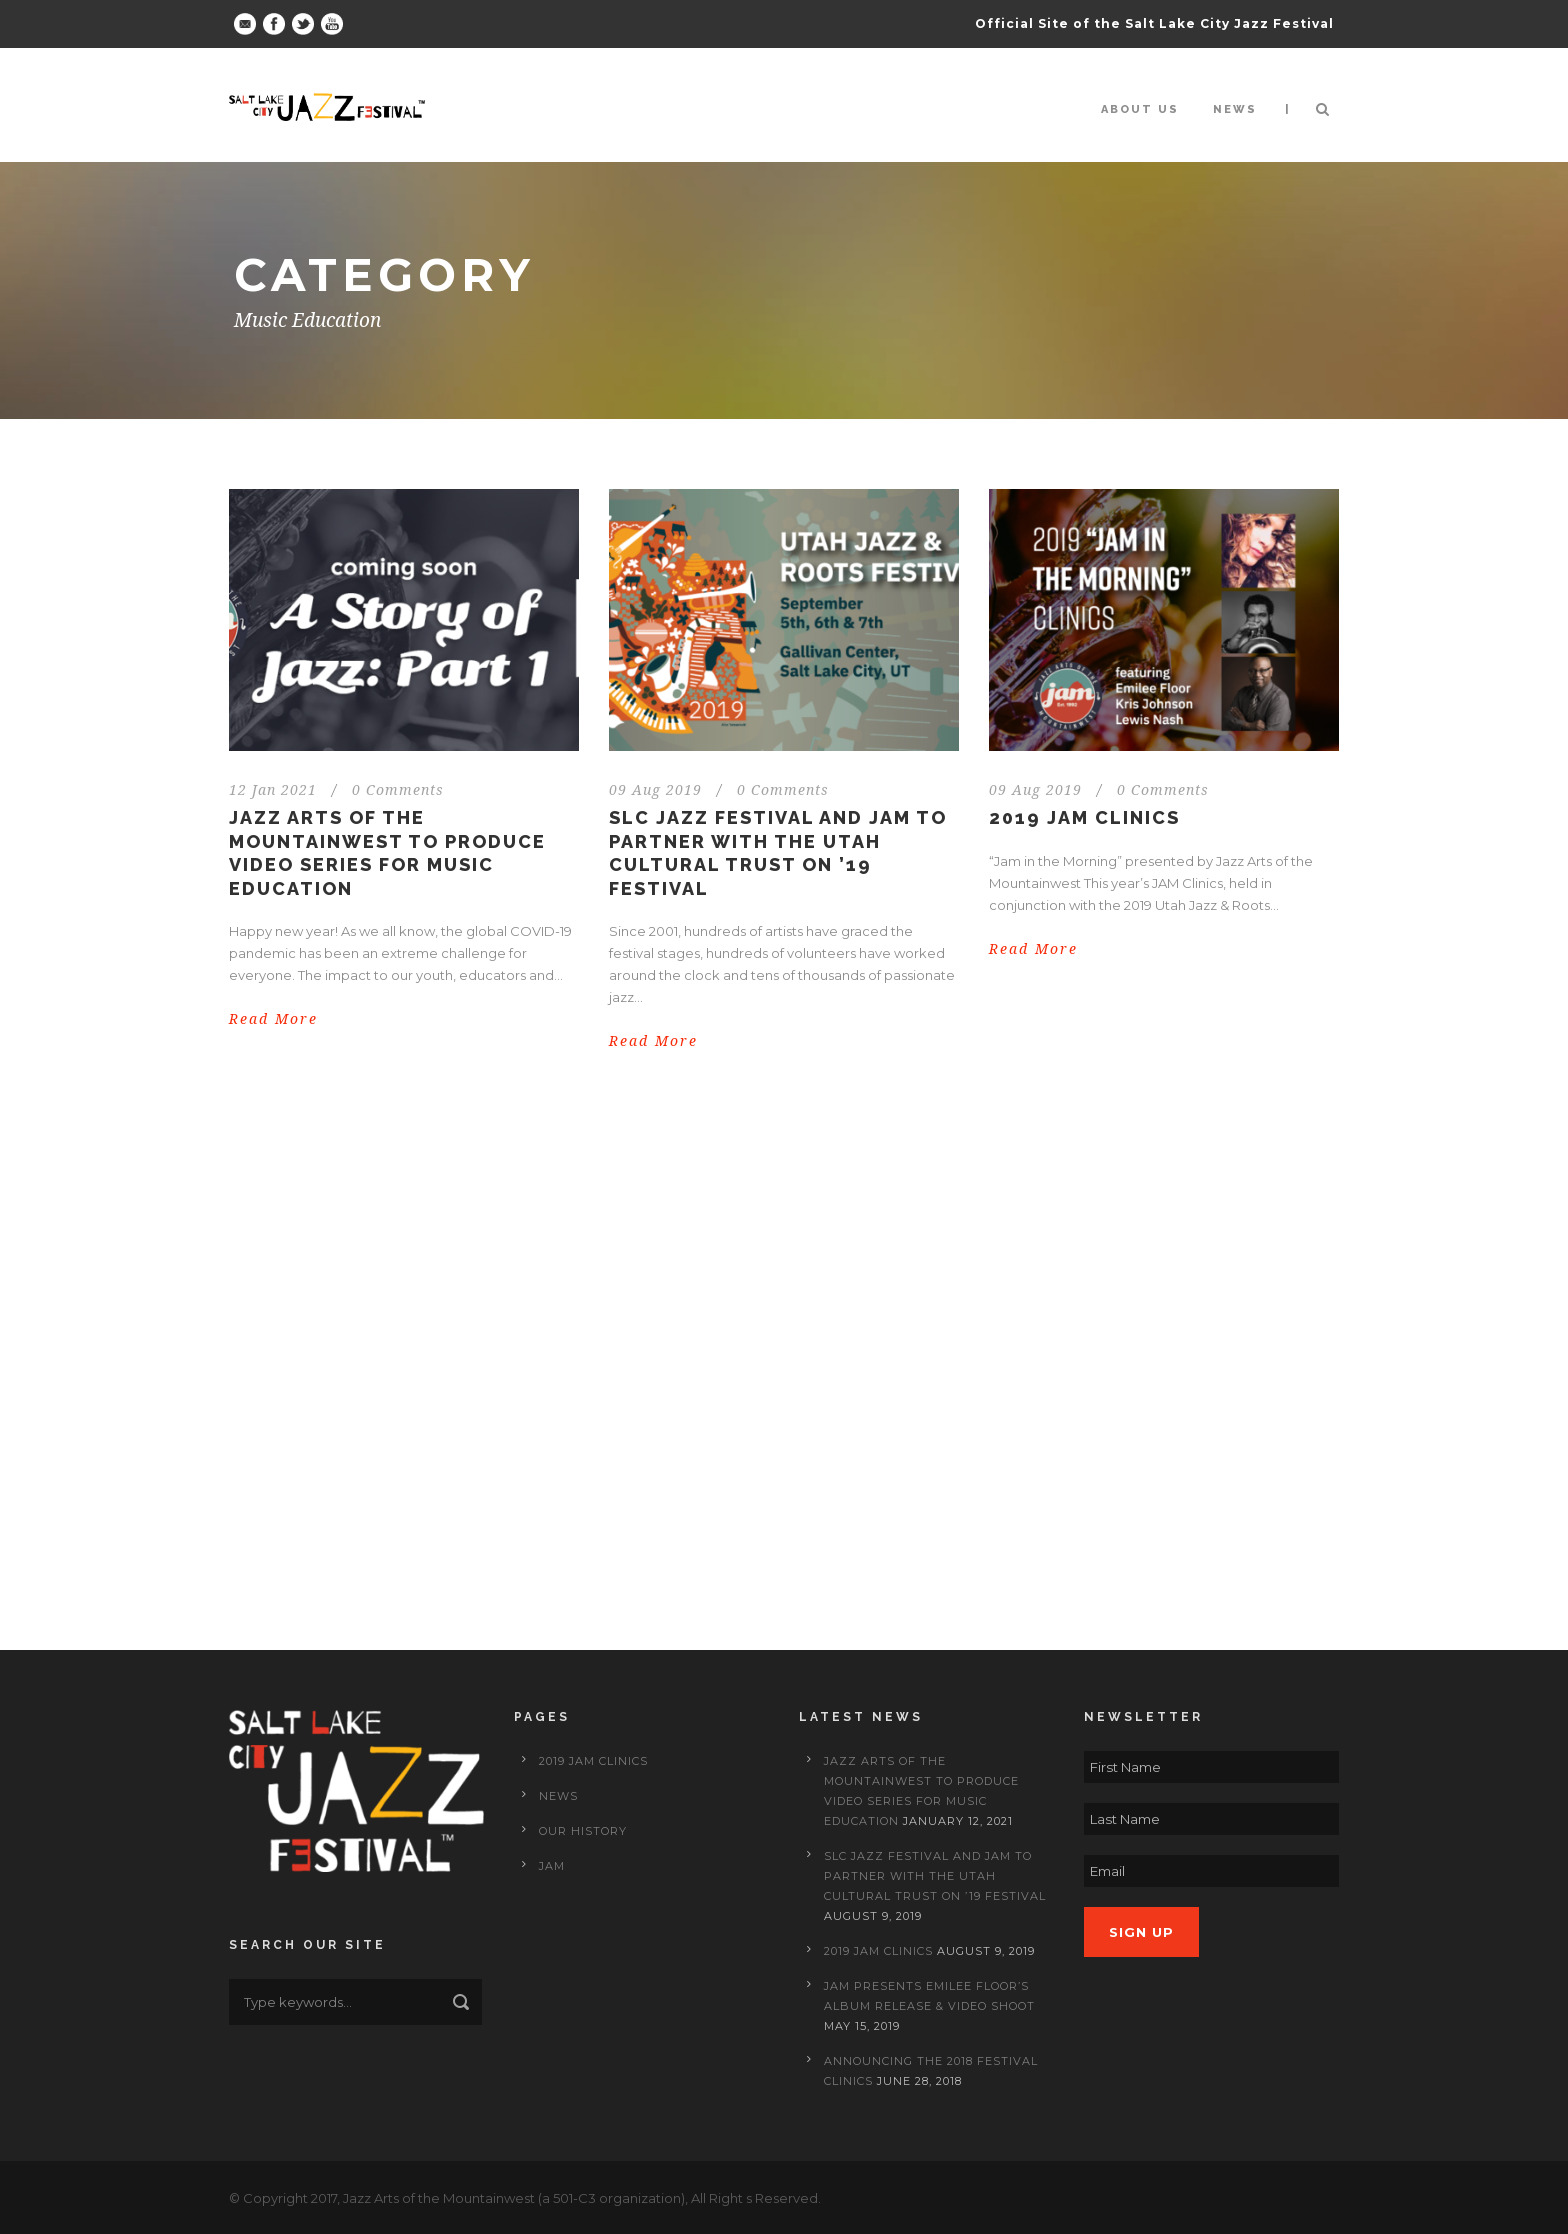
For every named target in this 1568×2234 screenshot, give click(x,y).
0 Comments (398, 790)
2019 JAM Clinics (1084, 817)
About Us (1140, 109)
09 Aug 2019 (655, 790)
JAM (552, 1866)
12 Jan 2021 (273, 790)
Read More (273, 1019)
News (1235, 109)
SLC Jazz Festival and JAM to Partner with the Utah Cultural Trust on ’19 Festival (935, 1876)
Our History (583, 1831)
